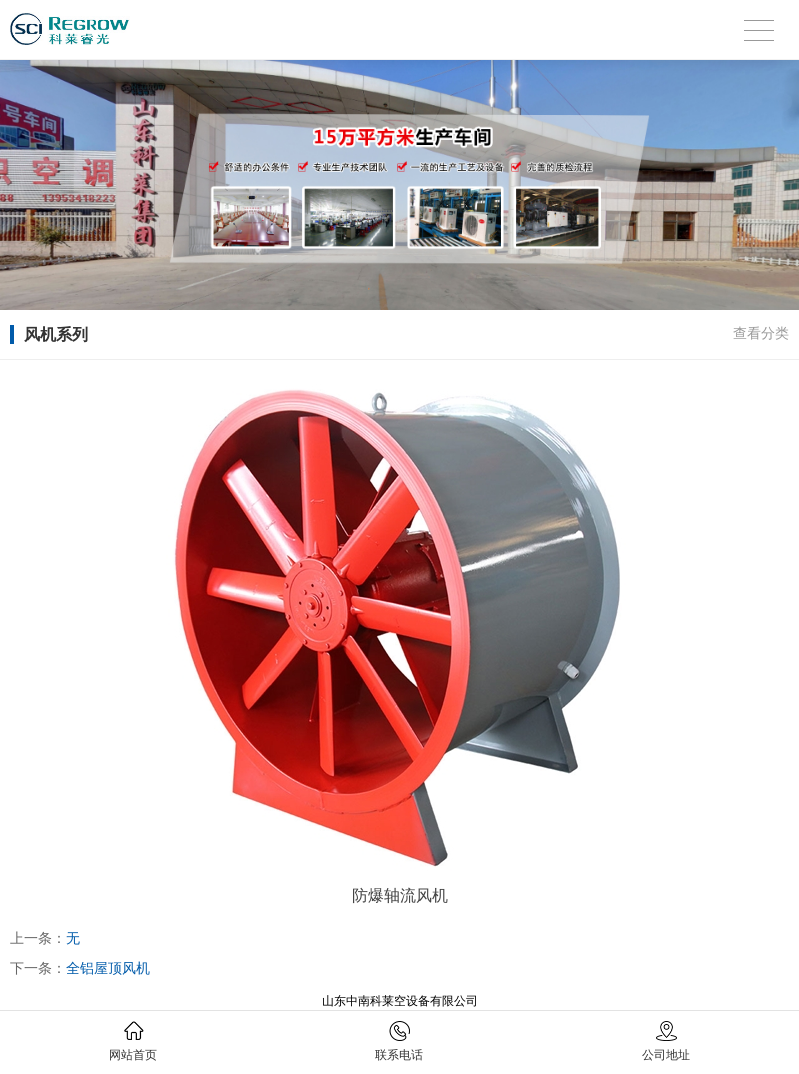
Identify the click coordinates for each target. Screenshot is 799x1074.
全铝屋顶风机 (108, 968)
